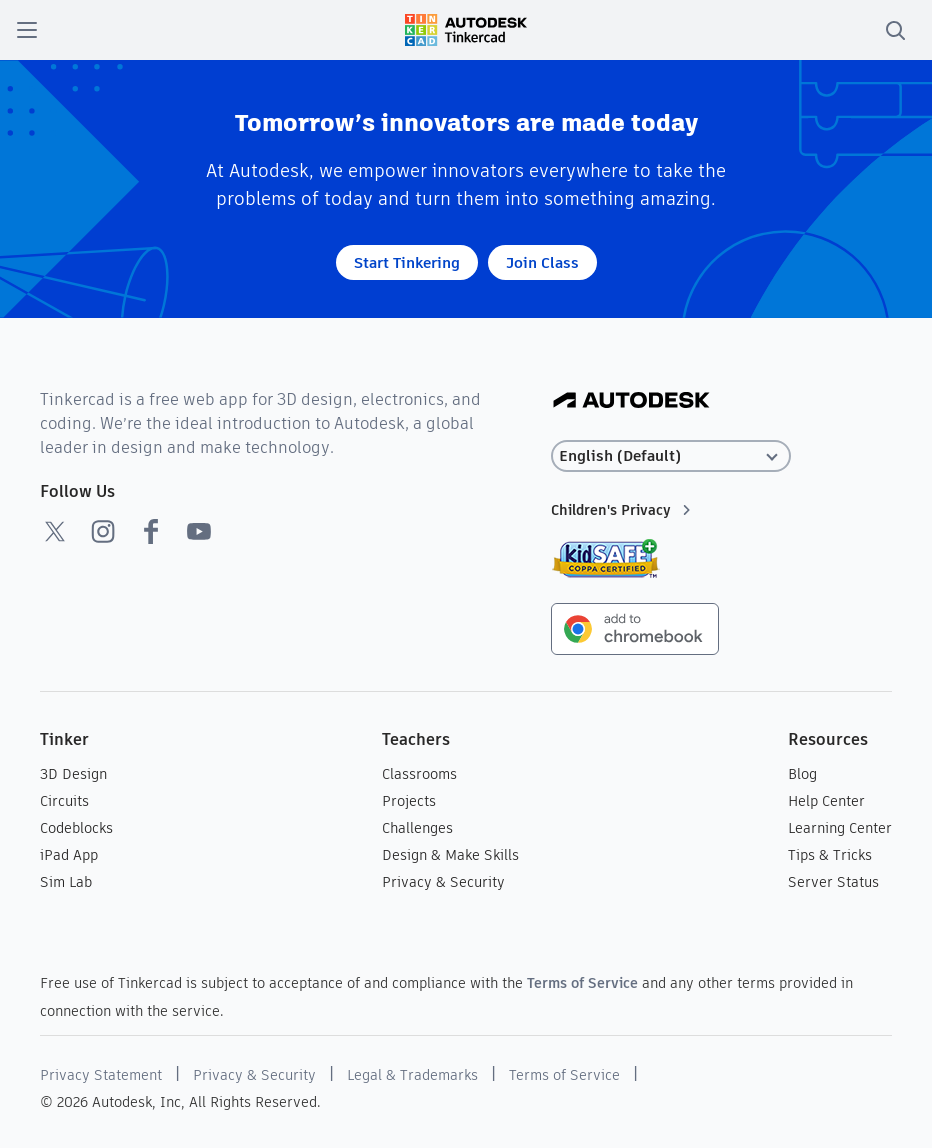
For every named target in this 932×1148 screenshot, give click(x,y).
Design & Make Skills (450, 855)
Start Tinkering (407, 262)
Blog (802, 774)
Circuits (64, 801)
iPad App (69, 855)
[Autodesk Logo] (631, 401)
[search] (895, 30)
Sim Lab (66, 882)
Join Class (542, 262)
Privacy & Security (443, 882)
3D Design (73, 774)
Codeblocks (76, 828)
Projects (409, 801)
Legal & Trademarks (412, 1075)
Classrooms (419, 774)
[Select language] (671, 456)
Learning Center (840, 828)
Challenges (417, 828)
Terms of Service (582, 983)
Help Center (826, 801)
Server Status (833, 882)
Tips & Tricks (830, 855)
